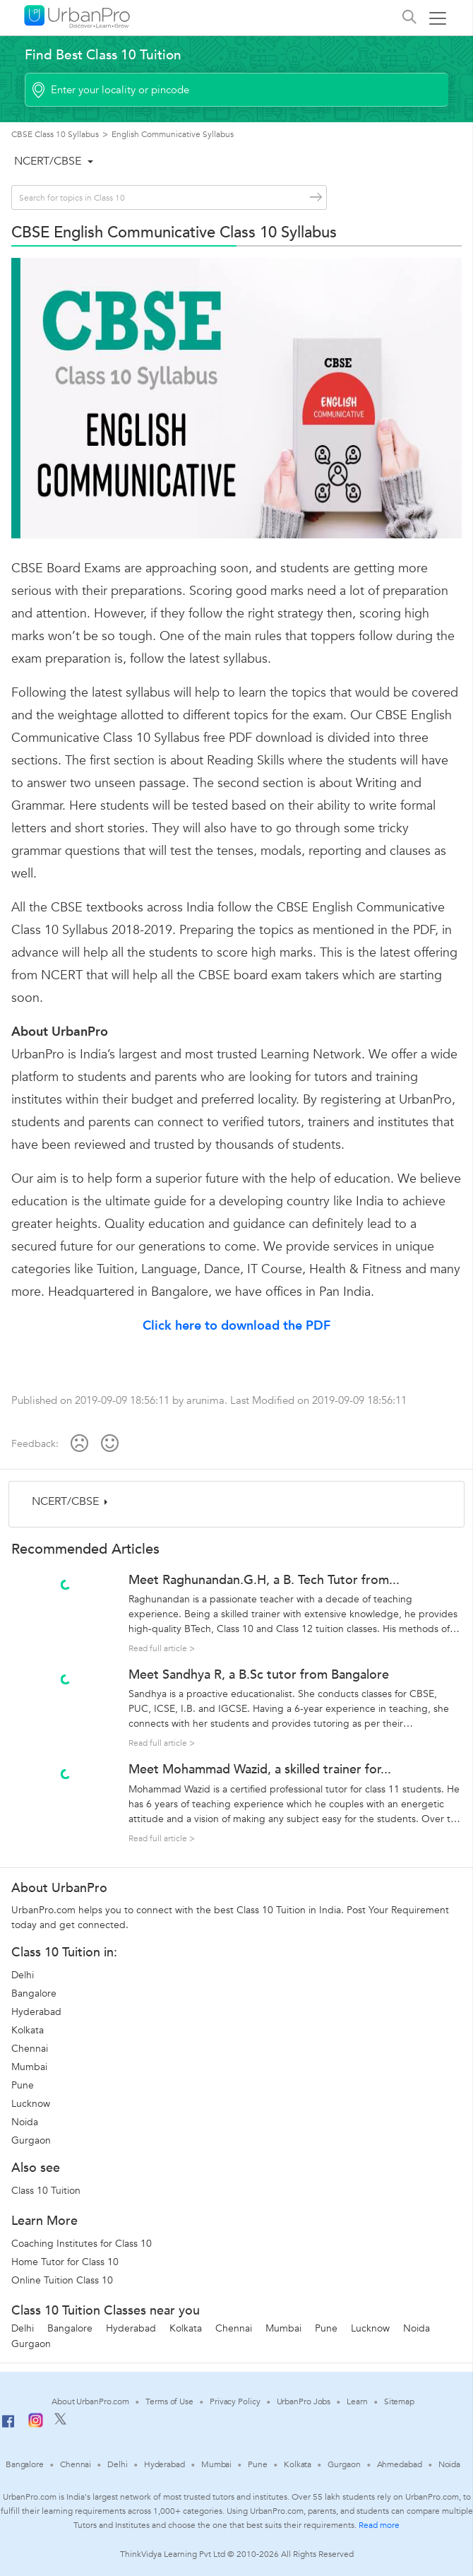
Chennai (29, 2048)
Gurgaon (31, 2140)
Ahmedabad (399, 2464)
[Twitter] (60, 2422)
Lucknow (30, 2103)
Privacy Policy (235, 2401)
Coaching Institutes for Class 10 (81, 2243)
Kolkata (27, 2030)
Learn (357, 2401)
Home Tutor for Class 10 (65, 2262)
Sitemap (399, 2401)
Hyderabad (36, 2012)
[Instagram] (35, 2424)
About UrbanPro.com (90, 2401)
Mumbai (29, 2067)
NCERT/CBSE (47, 161)
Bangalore (33, 1993)
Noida (24, 2122)
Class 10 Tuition (45, 2190)
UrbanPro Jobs (304, 2401)
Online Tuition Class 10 (62, 2280)
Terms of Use (169, 2401)
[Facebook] (8, 2427)
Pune (22, 2085)
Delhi (22, 1975)
